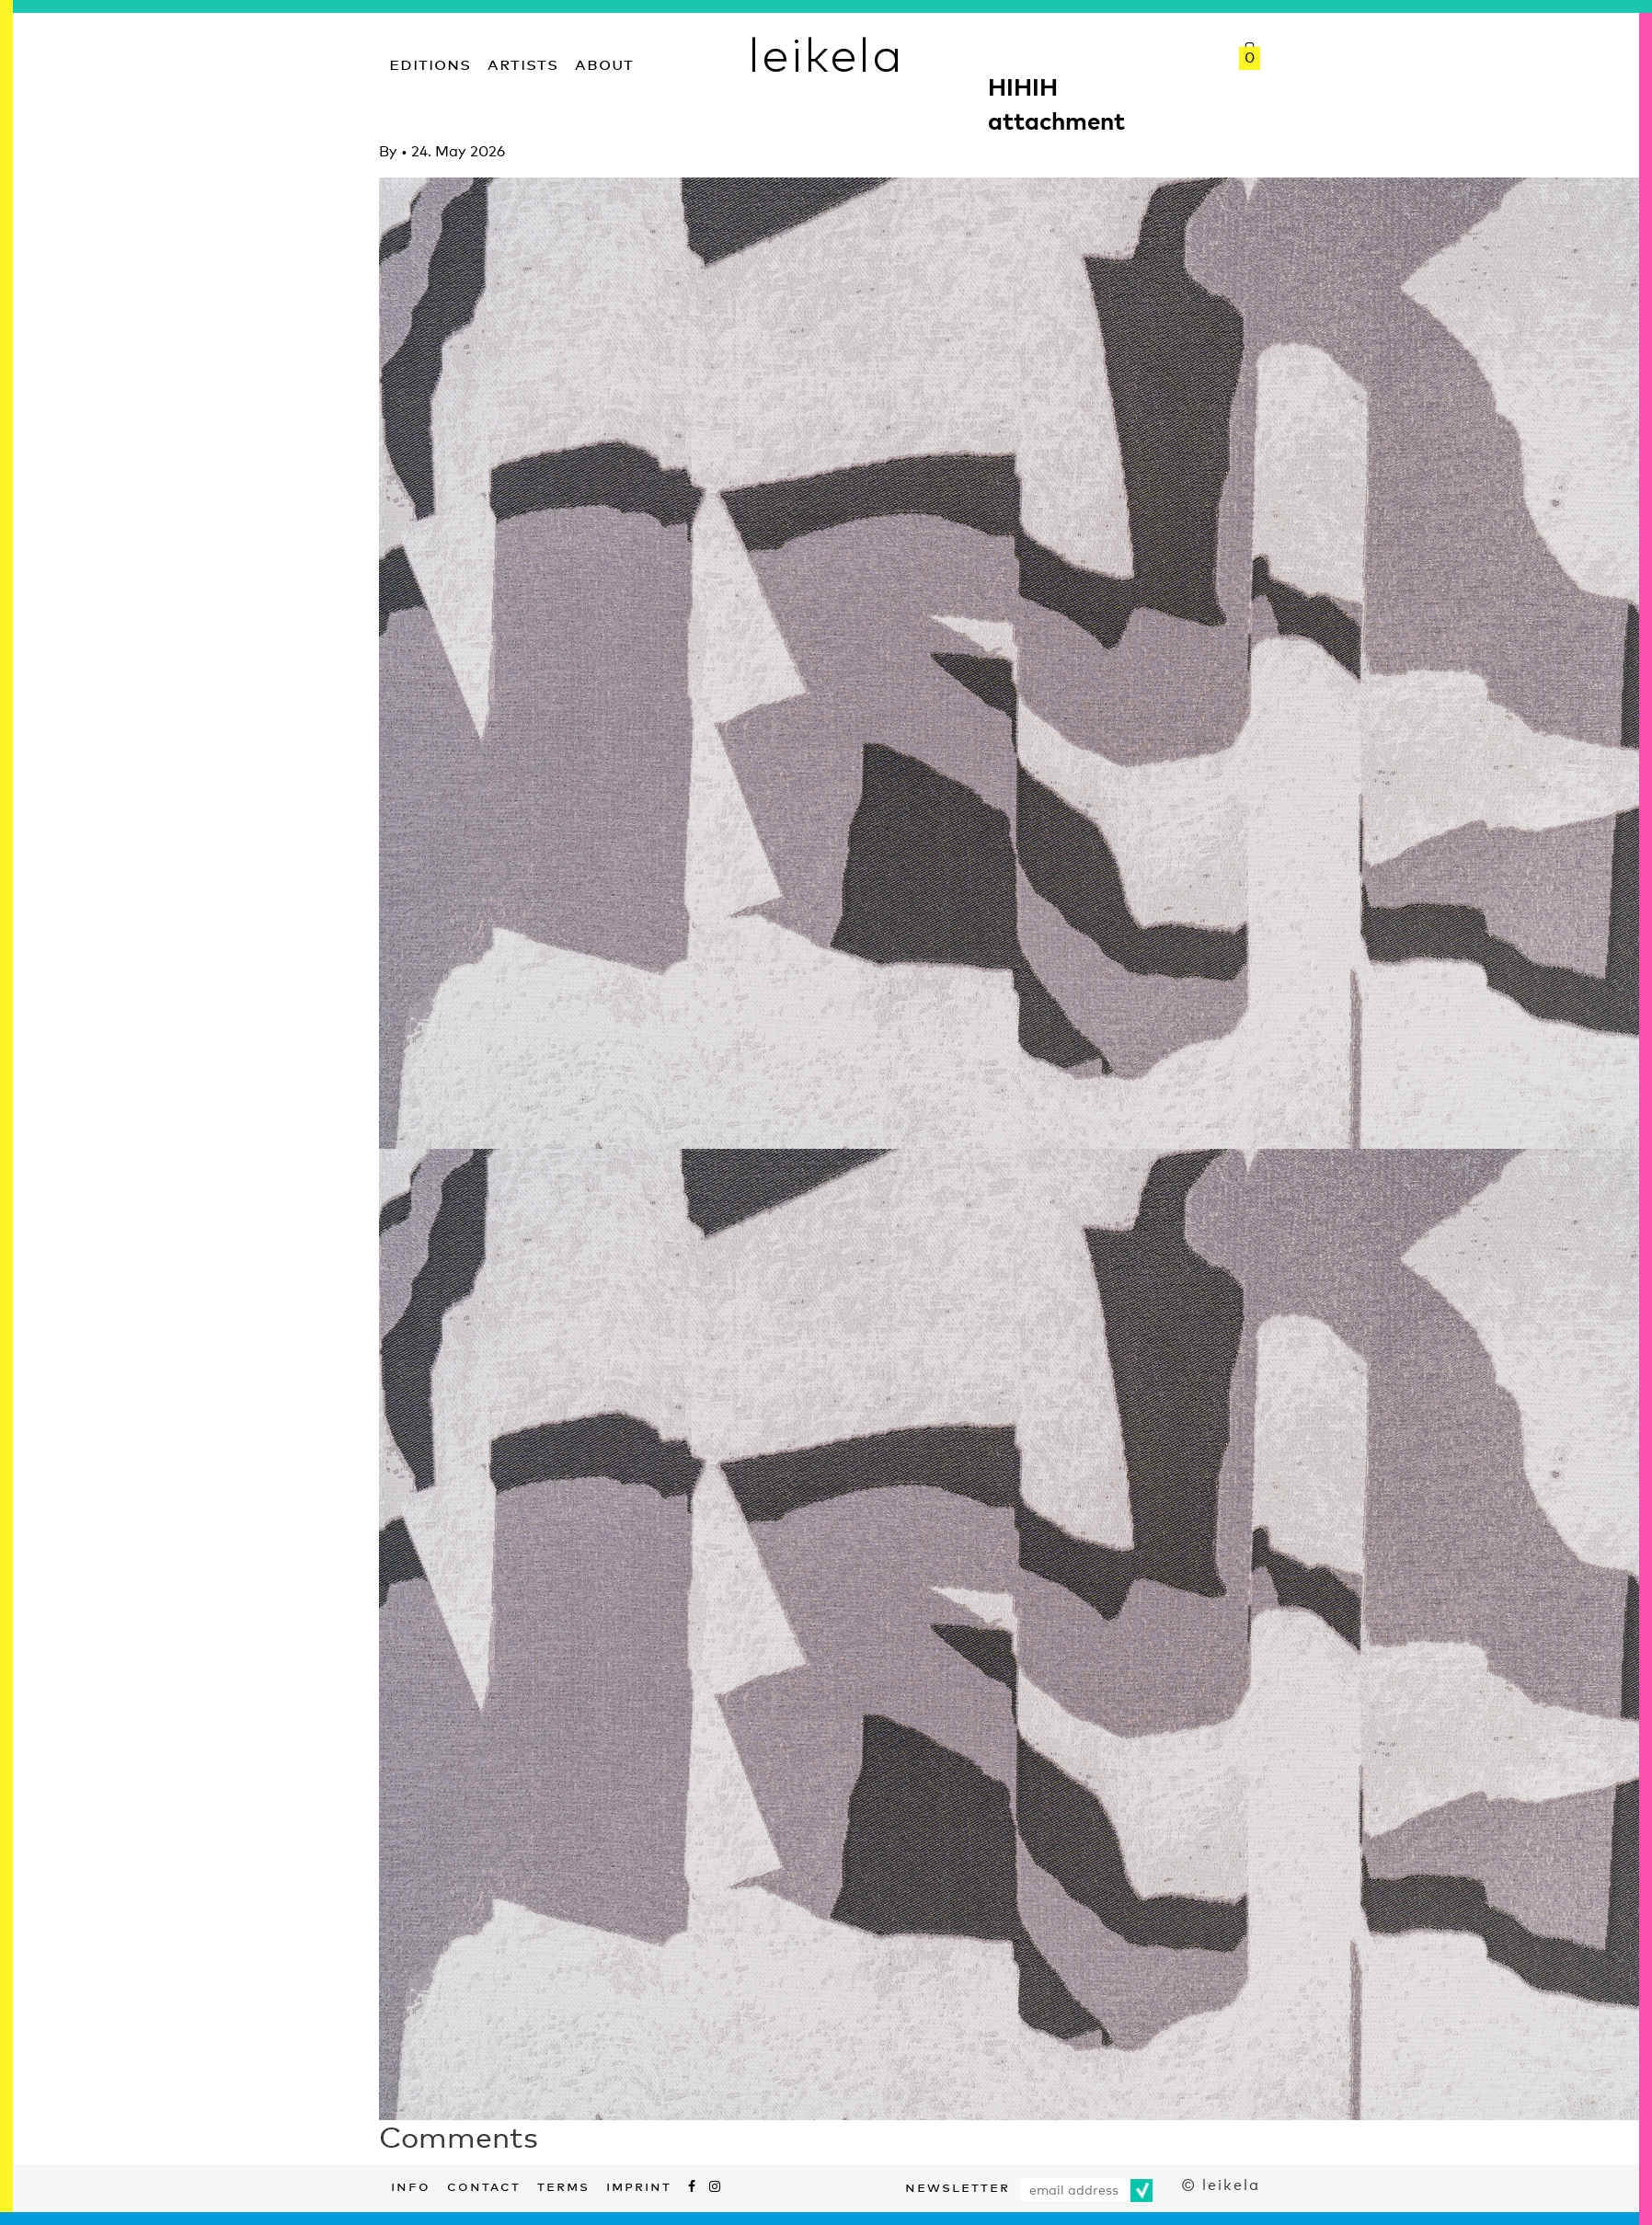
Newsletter (957, 2185)
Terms (563, 2184)
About (604, 62)
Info (410, 2184)
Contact (484, 2184)
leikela (825, 53)
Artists (523, 62)
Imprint (638, 2184)
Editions (430, 62)
